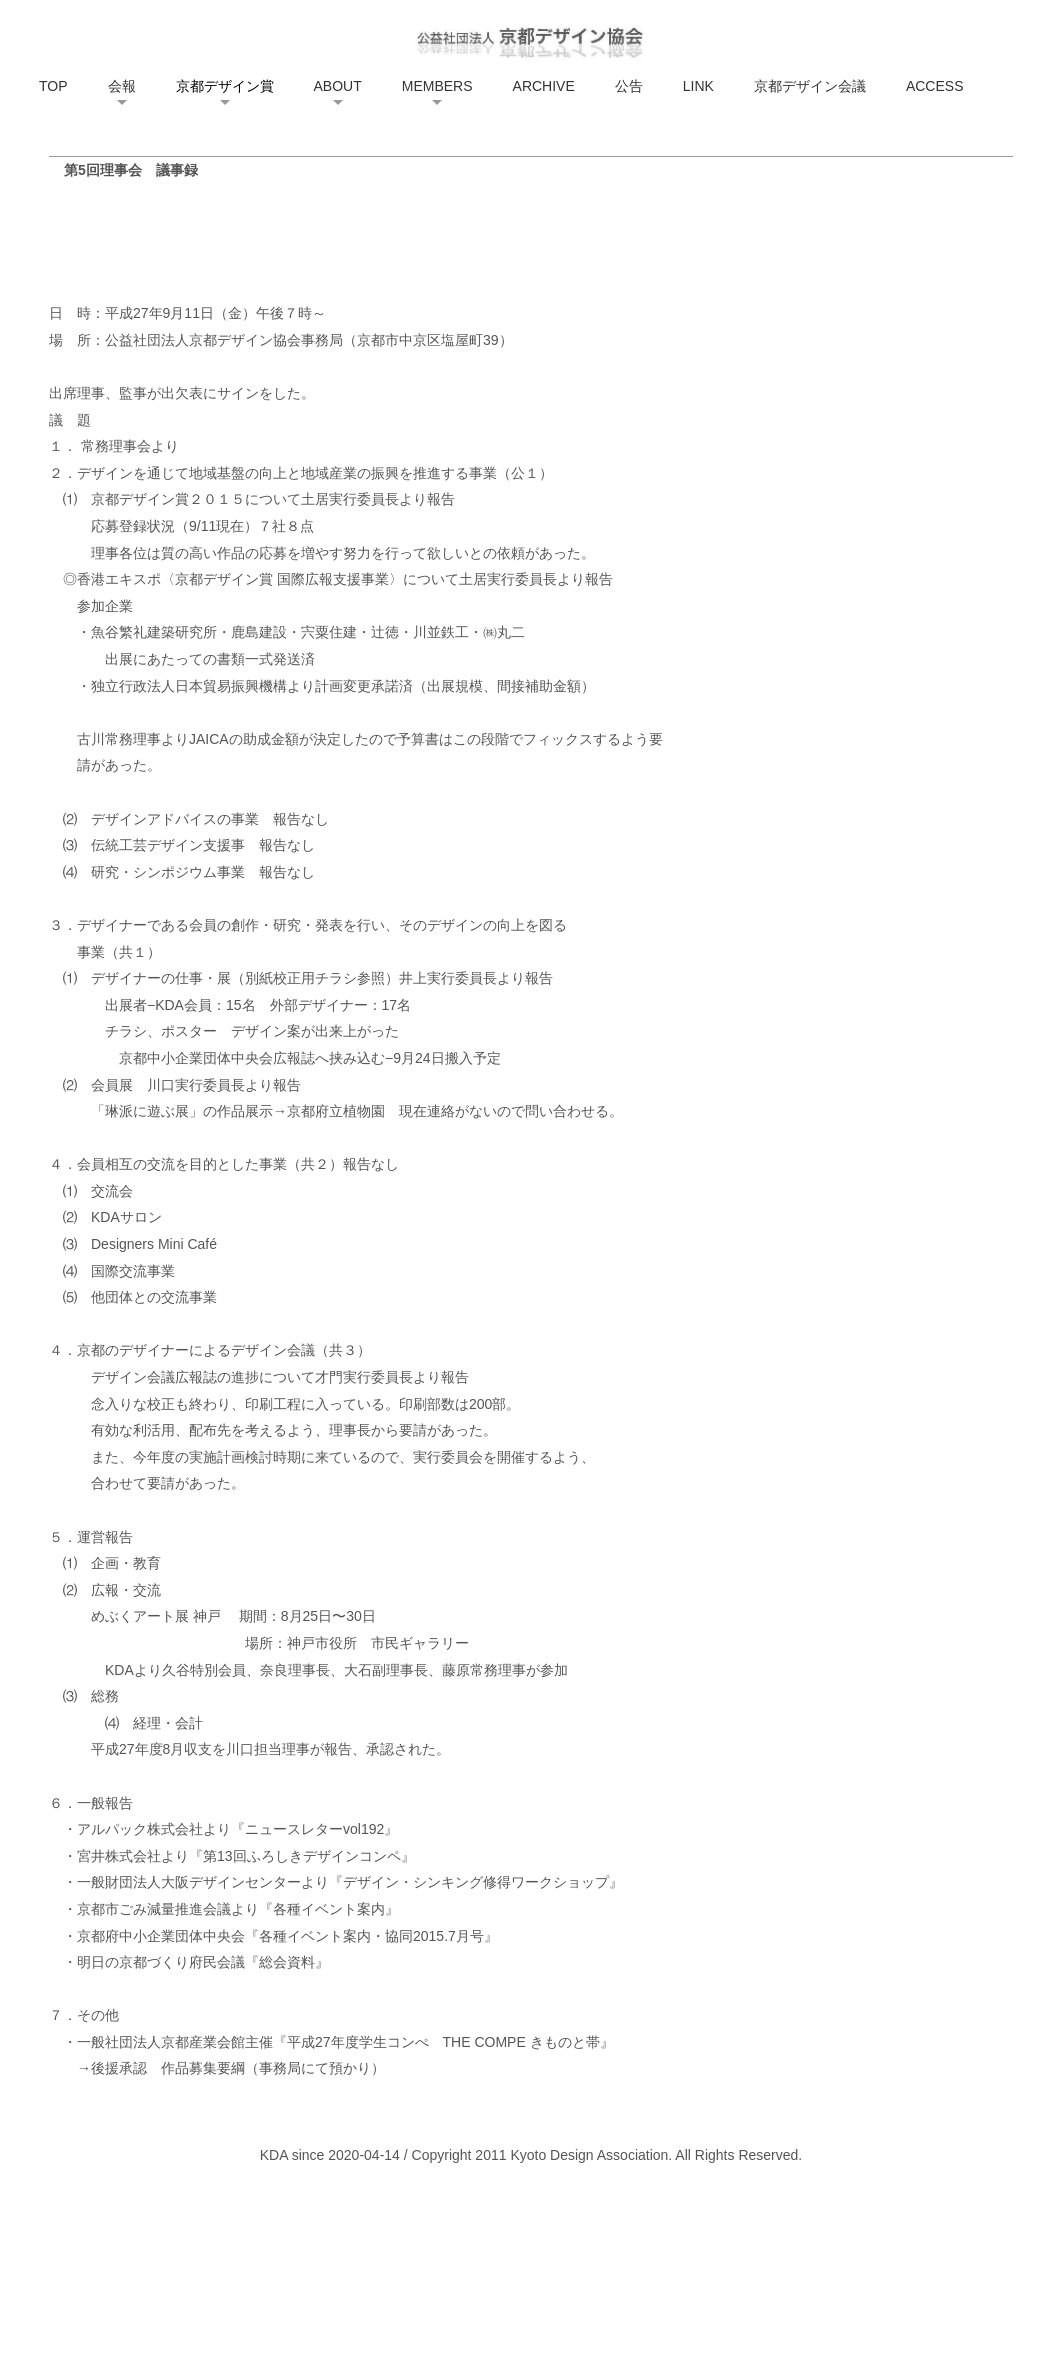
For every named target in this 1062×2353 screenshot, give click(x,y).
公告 (629, 86)
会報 (122, 86)
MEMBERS (437, 86)
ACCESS (935, 86)
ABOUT (338, 86)
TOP (53, 86)
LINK (698, 86)
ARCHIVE (544, 86)
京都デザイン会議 (810, 86)
